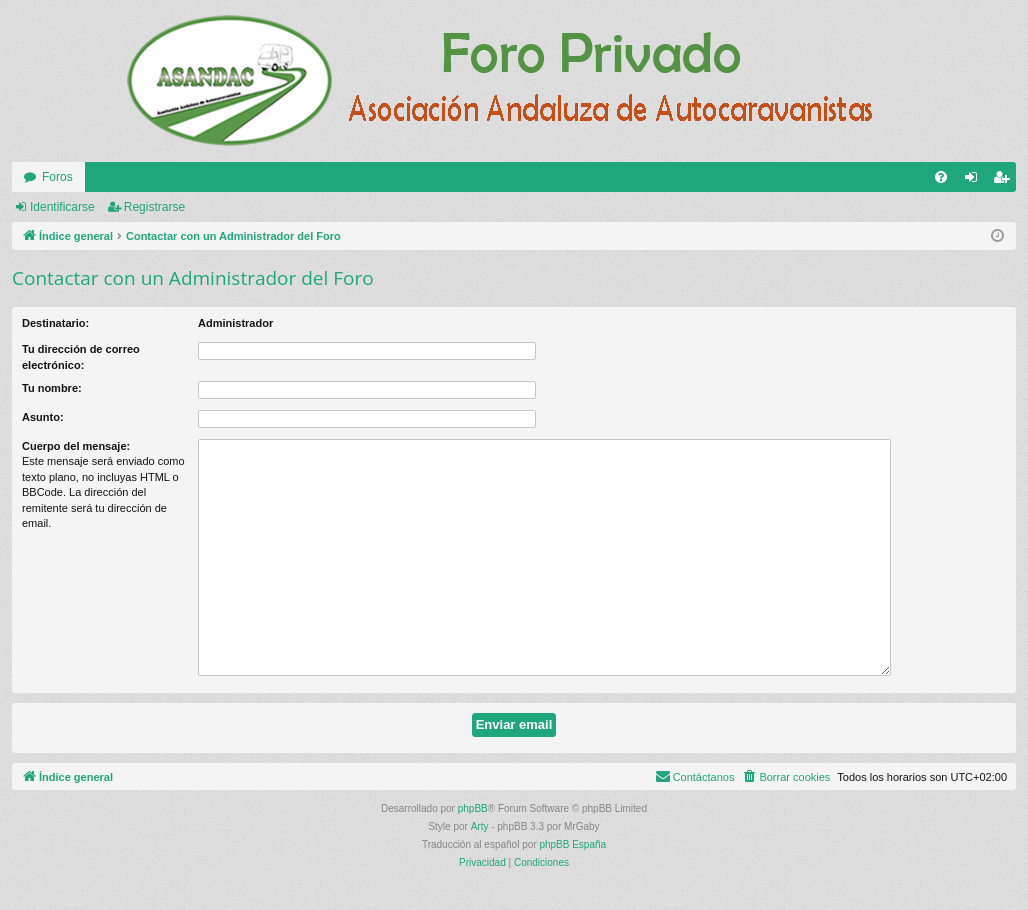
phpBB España (572, 844)
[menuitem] (941, 177)
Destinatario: (55, 323)
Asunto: (43, 417)
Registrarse (154, 207)
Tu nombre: (52, 388)
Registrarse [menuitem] (1005, 181)
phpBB (473, 808)
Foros (57, 177)
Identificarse (62, 207)
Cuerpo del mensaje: (76, 446)
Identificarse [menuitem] (975, 181)
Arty (480, 826)
